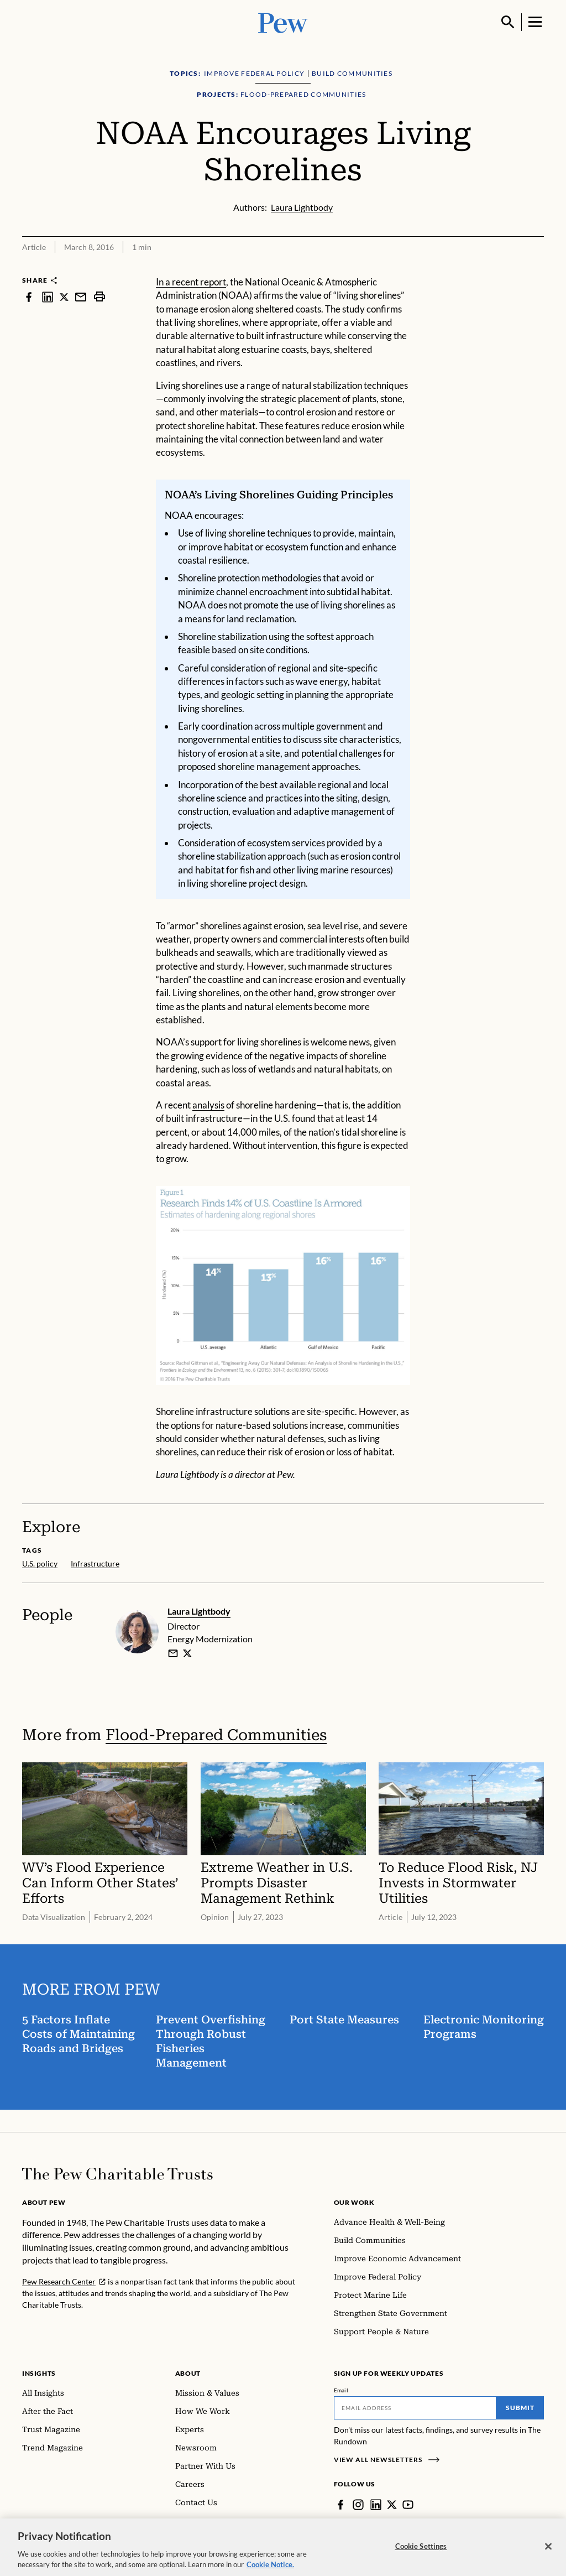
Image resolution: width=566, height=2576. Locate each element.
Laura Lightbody (198, 1611)
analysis (208, 1105)
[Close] (548, 2555)
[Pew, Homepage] (283, 22)
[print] (99, 297)
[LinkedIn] (375, 2504)
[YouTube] (408, 2504)
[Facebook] (340, 2504)
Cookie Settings (421, 2555)
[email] (173, 1653)
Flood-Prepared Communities (216, 1735)
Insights (39, 2373)
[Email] (415, 2407)
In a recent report (191, 282)
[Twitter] (392, 2505)
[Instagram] (358, 2504)
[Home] (117, 2174)
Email (341, 2390)
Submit (520, 2407)
